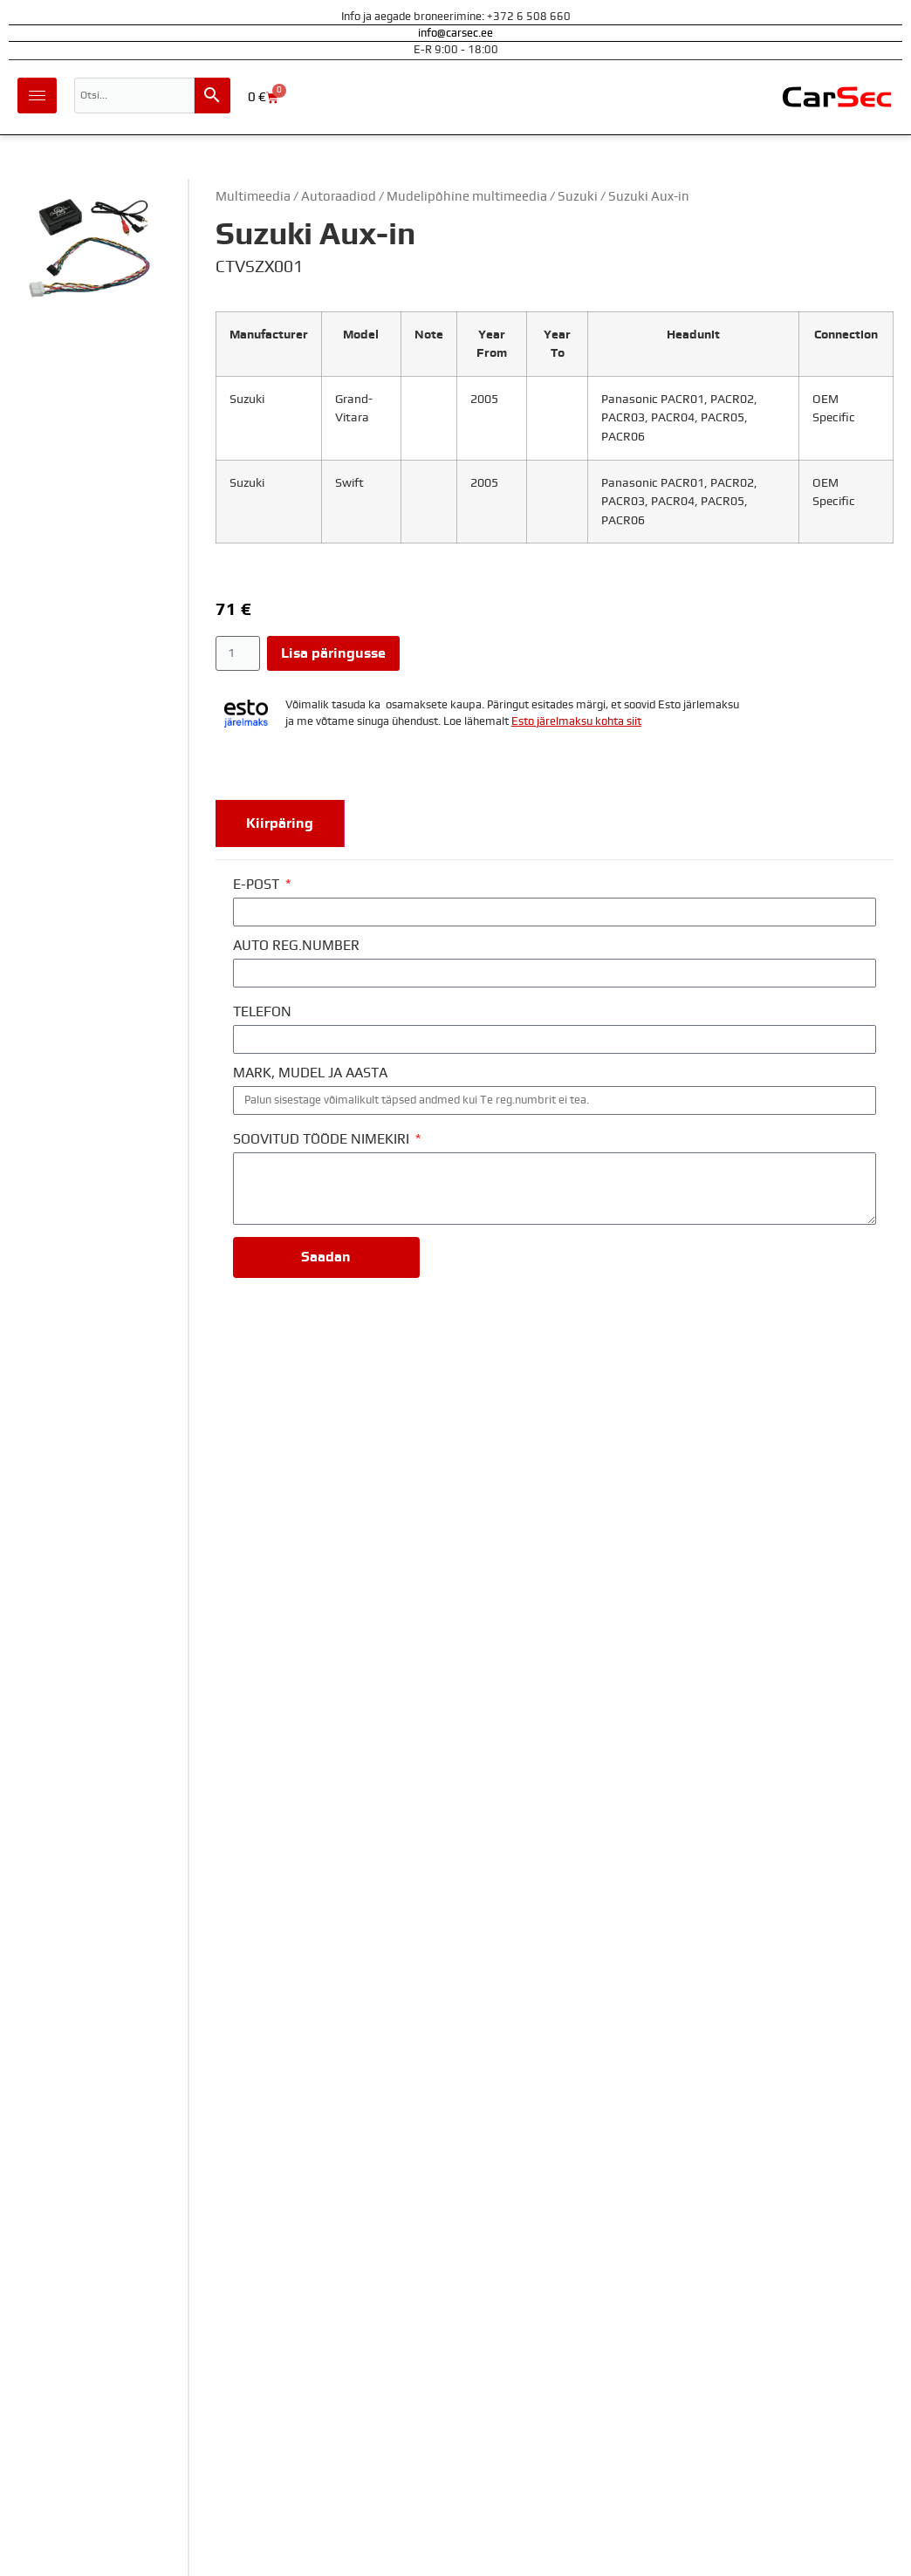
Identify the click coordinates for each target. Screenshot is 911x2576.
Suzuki (578, 196)
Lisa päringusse (333, 653)
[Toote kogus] (238, 653)
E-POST (258, 885)
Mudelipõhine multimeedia (467, 196)
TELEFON (262, 1012)
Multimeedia (253, 196)
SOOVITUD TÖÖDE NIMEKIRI (323, 1139)
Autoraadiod (338, 196)
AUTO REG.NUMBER (296, 946)
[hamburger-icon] (37, 95)
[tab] (280, 823)
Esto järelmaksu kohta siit (576, 722)
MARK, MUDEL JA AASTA (310, 1073)
